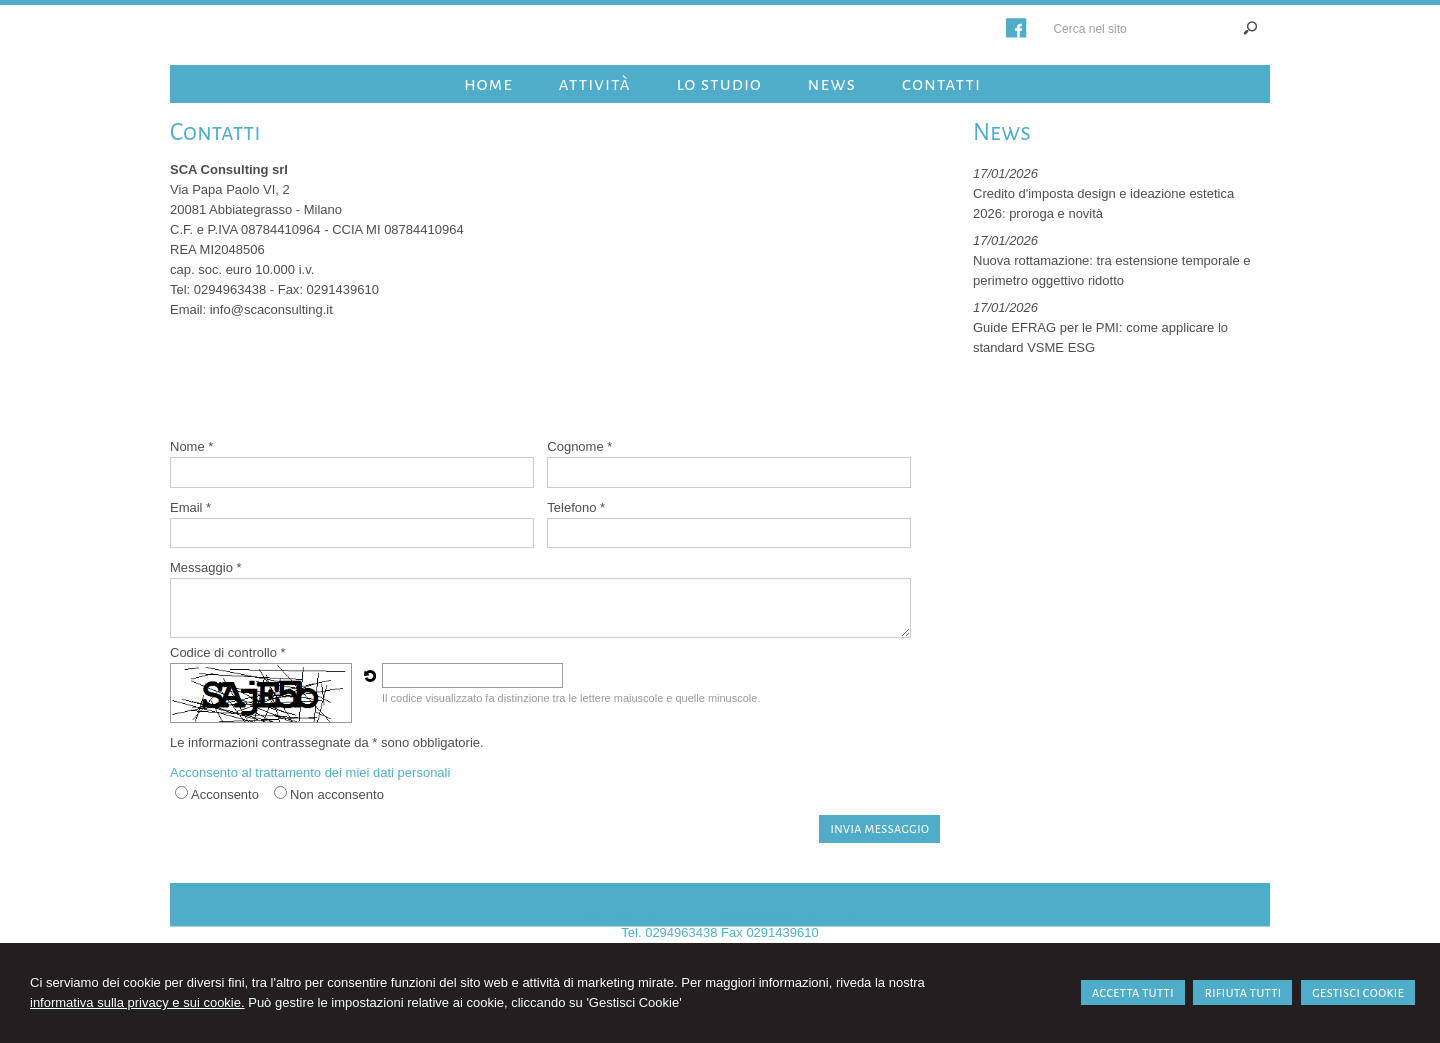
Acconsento (225, 794)
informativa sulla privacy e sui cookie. (137, 1002)
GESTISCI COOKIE (1358, 992)
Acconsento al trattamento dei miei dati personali (310, 772)
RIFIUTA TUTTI (1242, 992)
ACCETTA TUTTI (1133, 992)
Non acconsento (337, 794)
